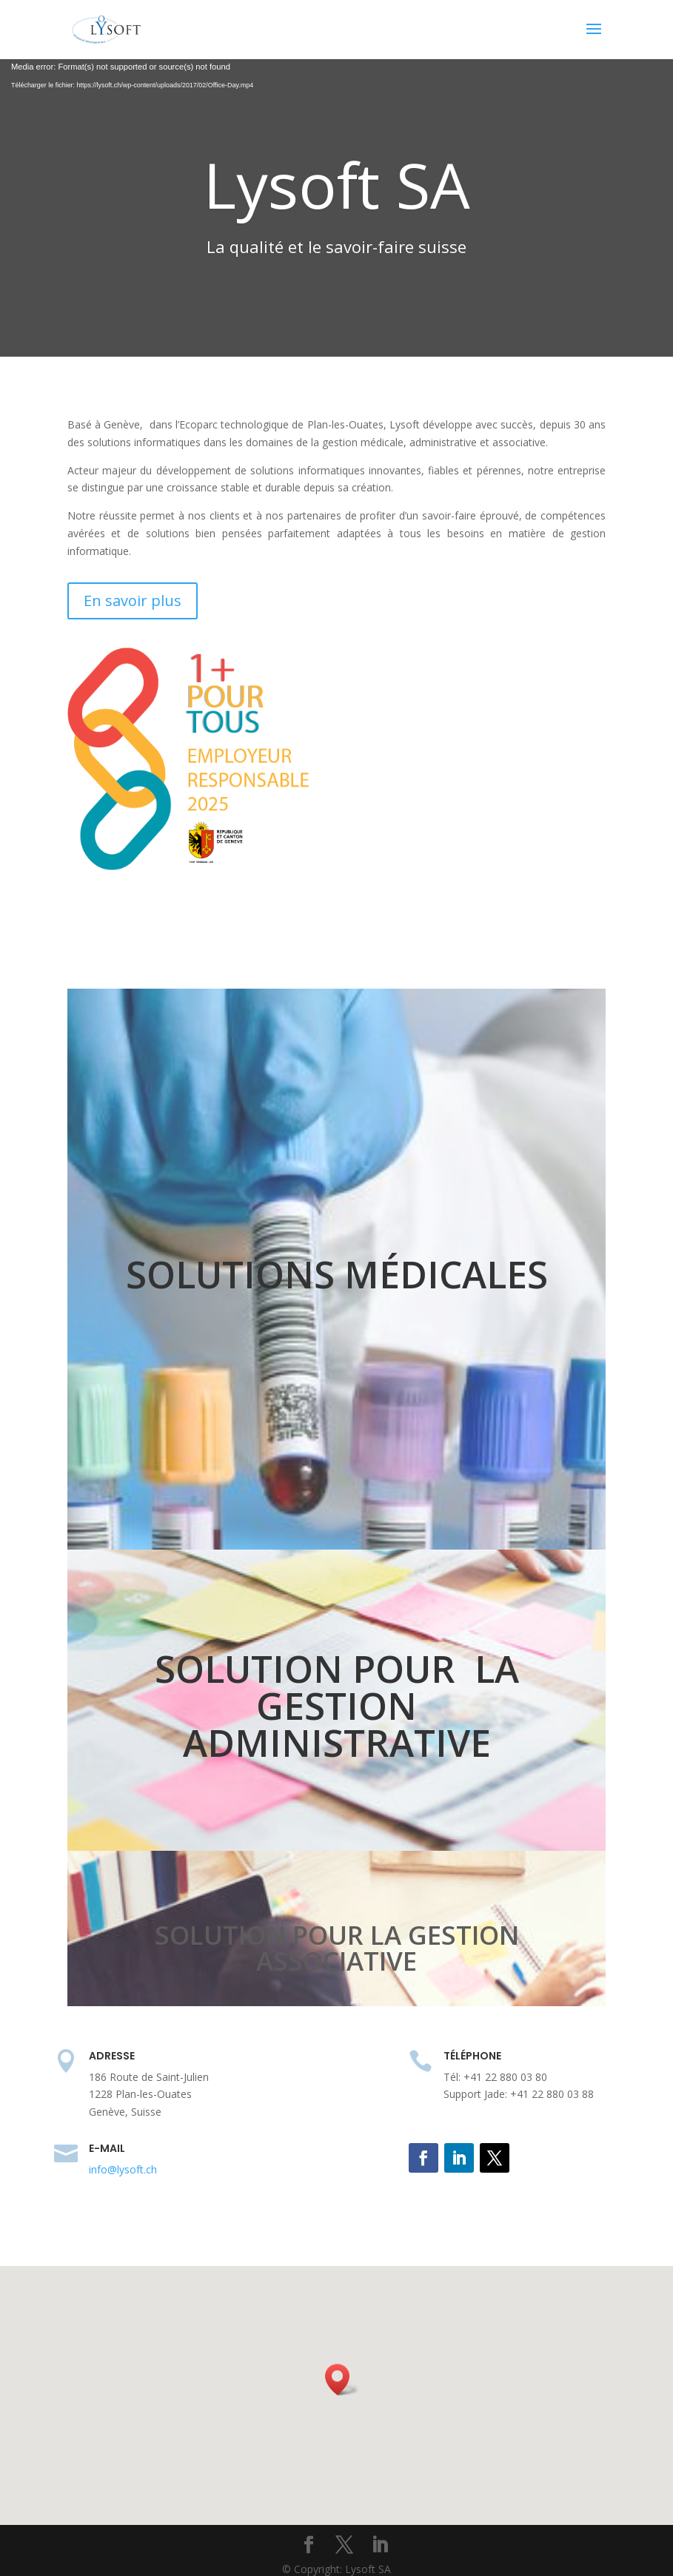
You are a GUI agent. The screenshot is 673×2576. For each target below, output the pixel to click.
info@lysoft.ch (123, 2169)
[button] (342, 2379)
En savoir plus (132, 601)
